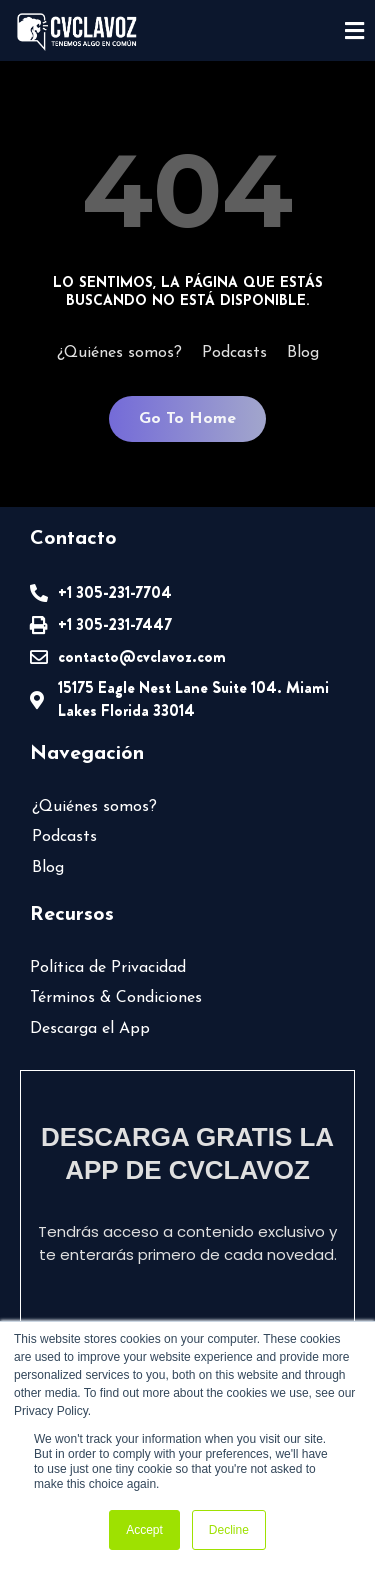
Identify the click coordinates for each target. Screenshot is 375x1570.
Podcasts (234, 353)
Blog (303, 353)
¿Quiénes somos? (119, 353)
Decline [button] (229, 1530)
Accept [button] (144, 1530)
